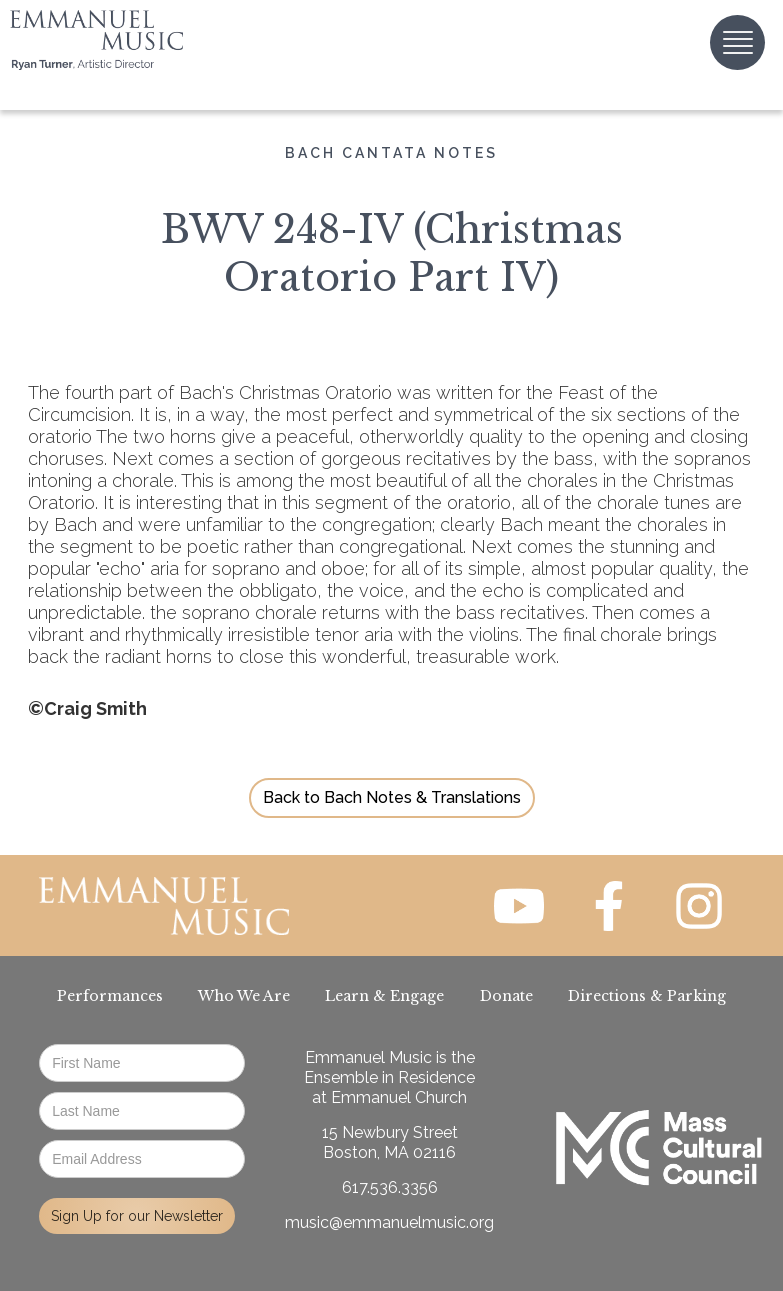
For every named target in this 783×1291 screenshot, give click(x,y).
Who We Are (244, 996)
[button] (737, 42)
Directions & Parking (647, 996)
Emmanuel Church (399, 1097)
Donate (506, 996)
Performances (110, 996)
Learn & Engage (384, 996)
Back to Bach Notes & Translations (392, 797)
